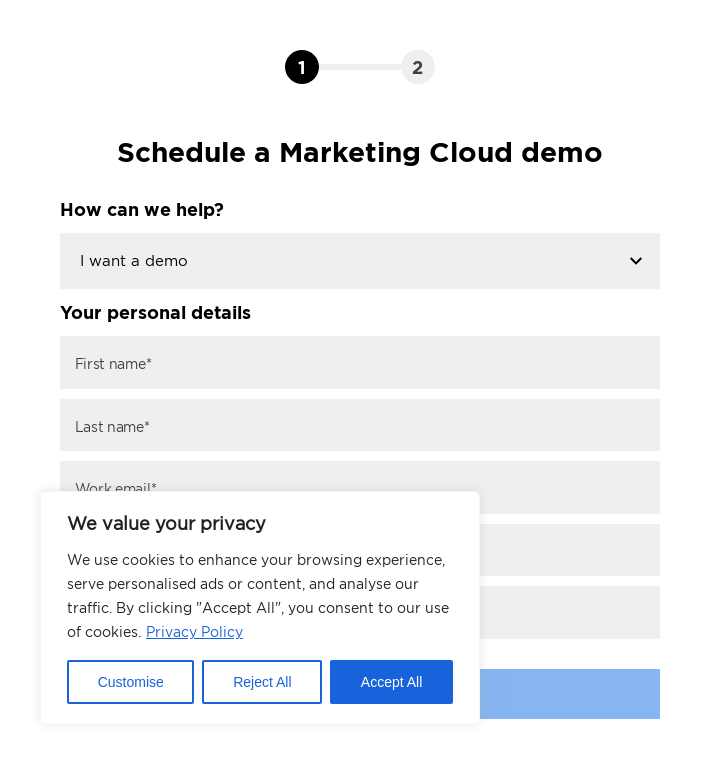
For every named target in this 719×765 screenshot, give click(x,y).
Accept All (391, 682)
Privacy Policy (194, 631)
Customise (131, 682)
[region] (260, 608)
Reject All (262, 682)
